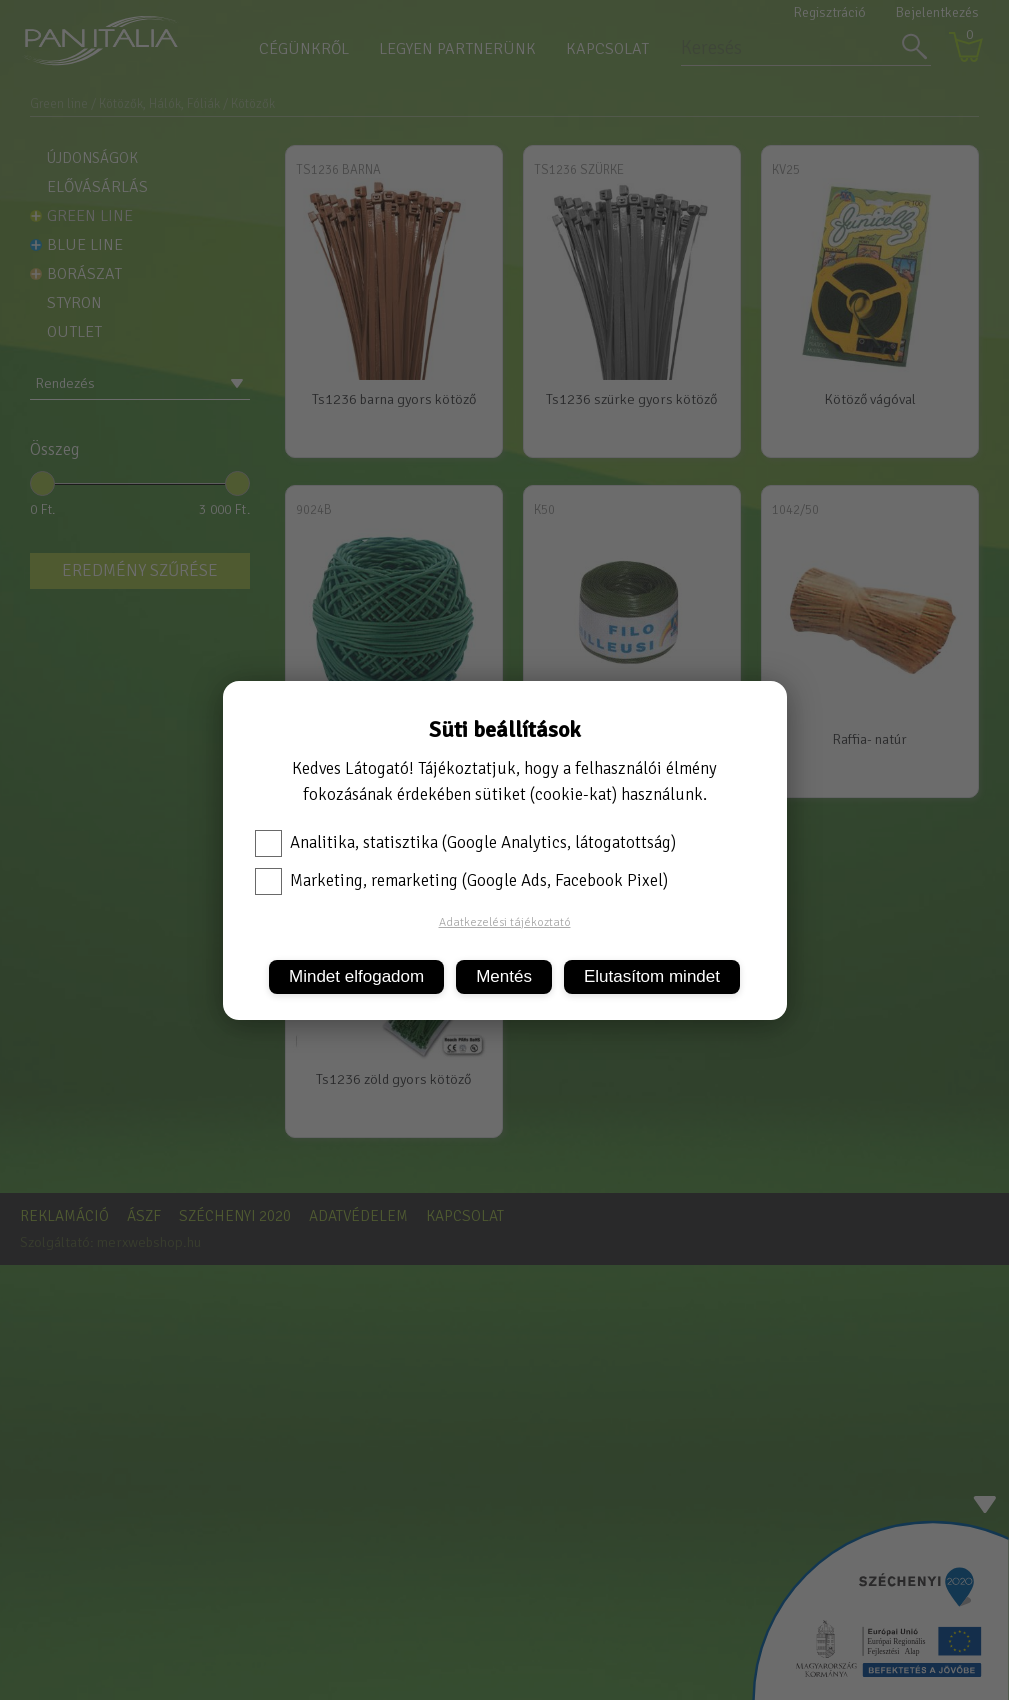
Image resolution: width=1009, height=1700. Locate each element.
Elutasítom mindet (652, 976)
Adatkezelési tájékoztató (505, 922)
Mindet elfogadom (356, 976)
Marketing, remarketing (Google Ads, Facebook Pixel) (461, 881)
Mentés (504, 976)
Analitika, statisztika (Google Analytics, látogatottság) (465, 843)
